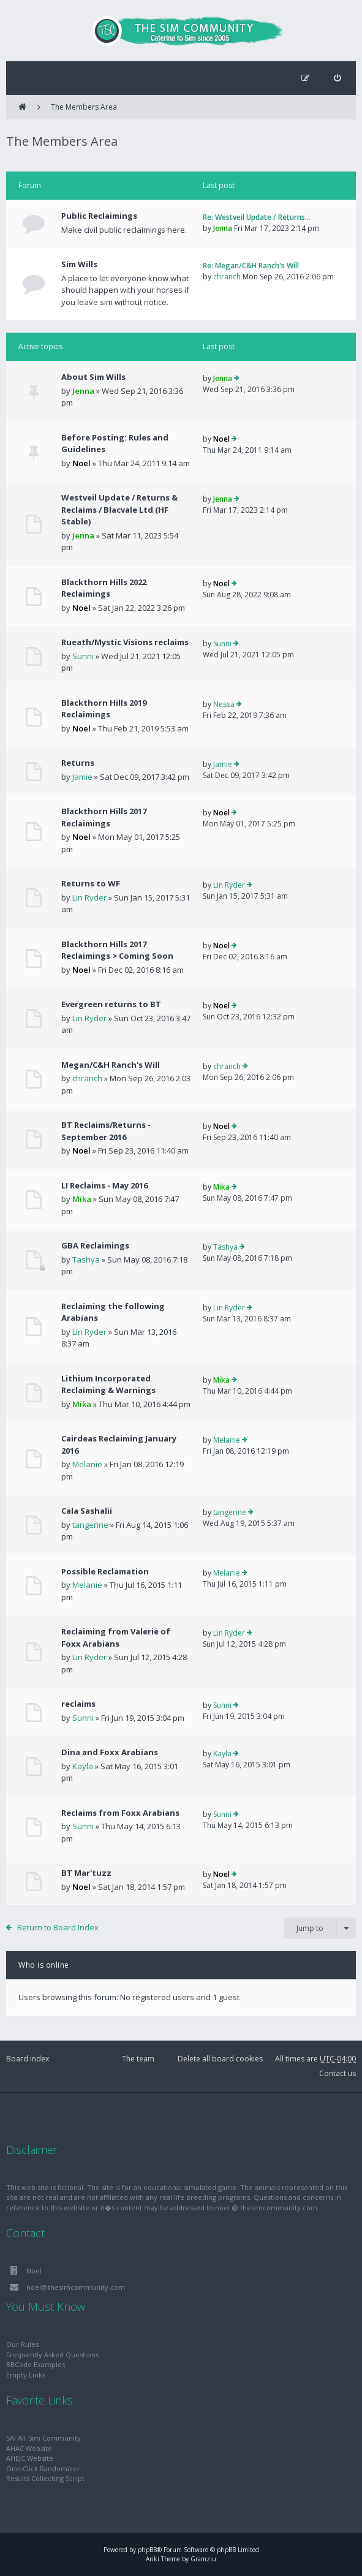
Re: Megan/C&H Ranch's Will (251, 265)
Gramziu (203, 2559)
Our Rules (22, 2344)
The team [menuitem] (138, 2058)
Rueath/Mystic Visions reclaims (125, 642)
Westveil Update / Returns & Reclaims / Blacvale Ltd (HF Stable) (119, 509)
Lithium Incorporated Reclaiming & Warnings (108, 1384)
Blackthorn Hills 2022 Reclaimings (103, 588)
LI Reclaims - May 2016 (104, 1185)
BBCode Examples (35, 2364)
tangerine (90, 1524)
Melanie (87, 1464)
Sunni (83, 656)
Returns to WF (90, 883)
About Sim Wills (93, 376)
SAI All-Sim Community (43, 2437)
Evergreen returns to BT (111, 1004)
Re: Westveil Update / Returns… (257, 217)
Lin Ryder (89, 897)
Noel (81, 463)
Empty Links (25, 2374)
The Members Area (84, 107)
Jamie (82, 776)
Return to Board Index (58, 1927)
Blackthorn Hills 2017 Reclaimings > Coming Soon (117, 950)
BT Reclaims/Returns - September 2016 (106, 1131)
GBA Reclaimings (95, 1245)
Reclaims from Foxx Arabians (120, 1812)
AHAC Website (29, 2448)
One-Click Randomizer (43, 2468)
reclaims (78, 1703)
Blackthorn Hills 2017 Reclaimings (103, 817)
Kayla (82, 1766)
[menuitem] (337, 78)
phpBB (147, 2549)
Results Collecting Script (45, 2478)
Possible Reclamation (105, 1571)
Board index (27, 2058)
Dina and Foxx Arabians (109, 1752)
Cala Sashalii (86, 1510)
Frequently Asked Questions (52, 2354)
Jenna (222, 228)
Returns (77, 762)
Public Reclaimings (99, 215)
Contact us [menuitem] (337, 2073)
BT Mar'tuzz (86, 1872)
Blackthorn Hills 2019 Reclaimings (103, 708)
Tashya (86, 1259)
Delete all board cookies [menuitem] (220, 2058)
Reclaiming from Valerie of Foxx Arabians (115, 1637)
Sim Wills (79, 264)
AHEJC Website (29, 2458)
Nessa (224, 704)
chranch (227, 276)
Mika (81, 1198)
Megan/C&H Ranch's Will (110, 1064)
